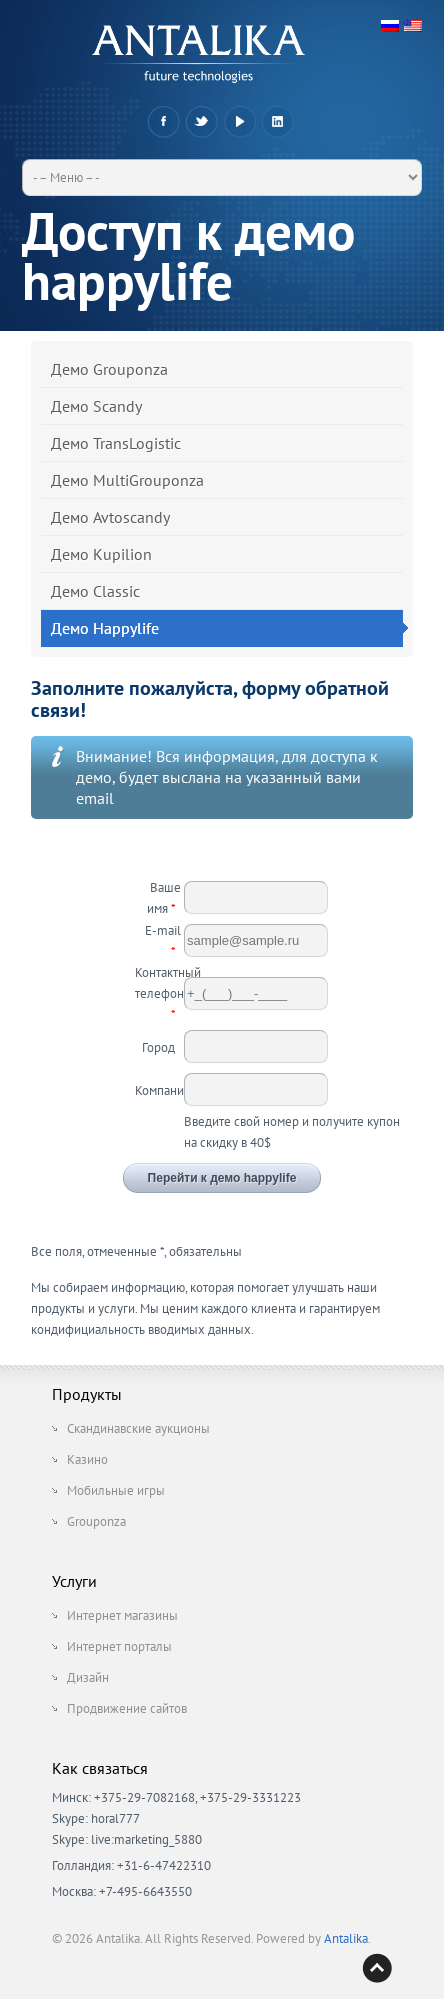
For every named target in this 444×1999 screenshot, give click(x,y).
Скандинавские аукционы (138, 1428)
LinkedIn (277, 122)
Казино (87, 1459)
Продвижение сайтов (127, 1708)
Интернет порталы (119, 1646)
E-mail (163, 941)
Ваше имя (164, 898)
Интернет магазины (122, 1615)
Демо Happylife (227, 628)
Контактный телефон (159, 993)
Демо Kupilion (101, 554)
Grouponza (96, 1521)
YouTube (239, 122)
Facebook (163, 122)
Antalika (346, 1938)
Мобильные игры (116, 1490)
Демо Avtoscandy (110, 517)
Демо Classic (95, 591)
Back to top (377, 1968)
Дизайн (88, 1677)
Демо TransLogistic (116, 443)
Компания (159, 1090)
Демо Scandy (96, 406)
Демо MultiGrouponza (127, 480)
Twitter (201, 122)
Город (161, 1047)
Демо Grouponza (109, 369)
